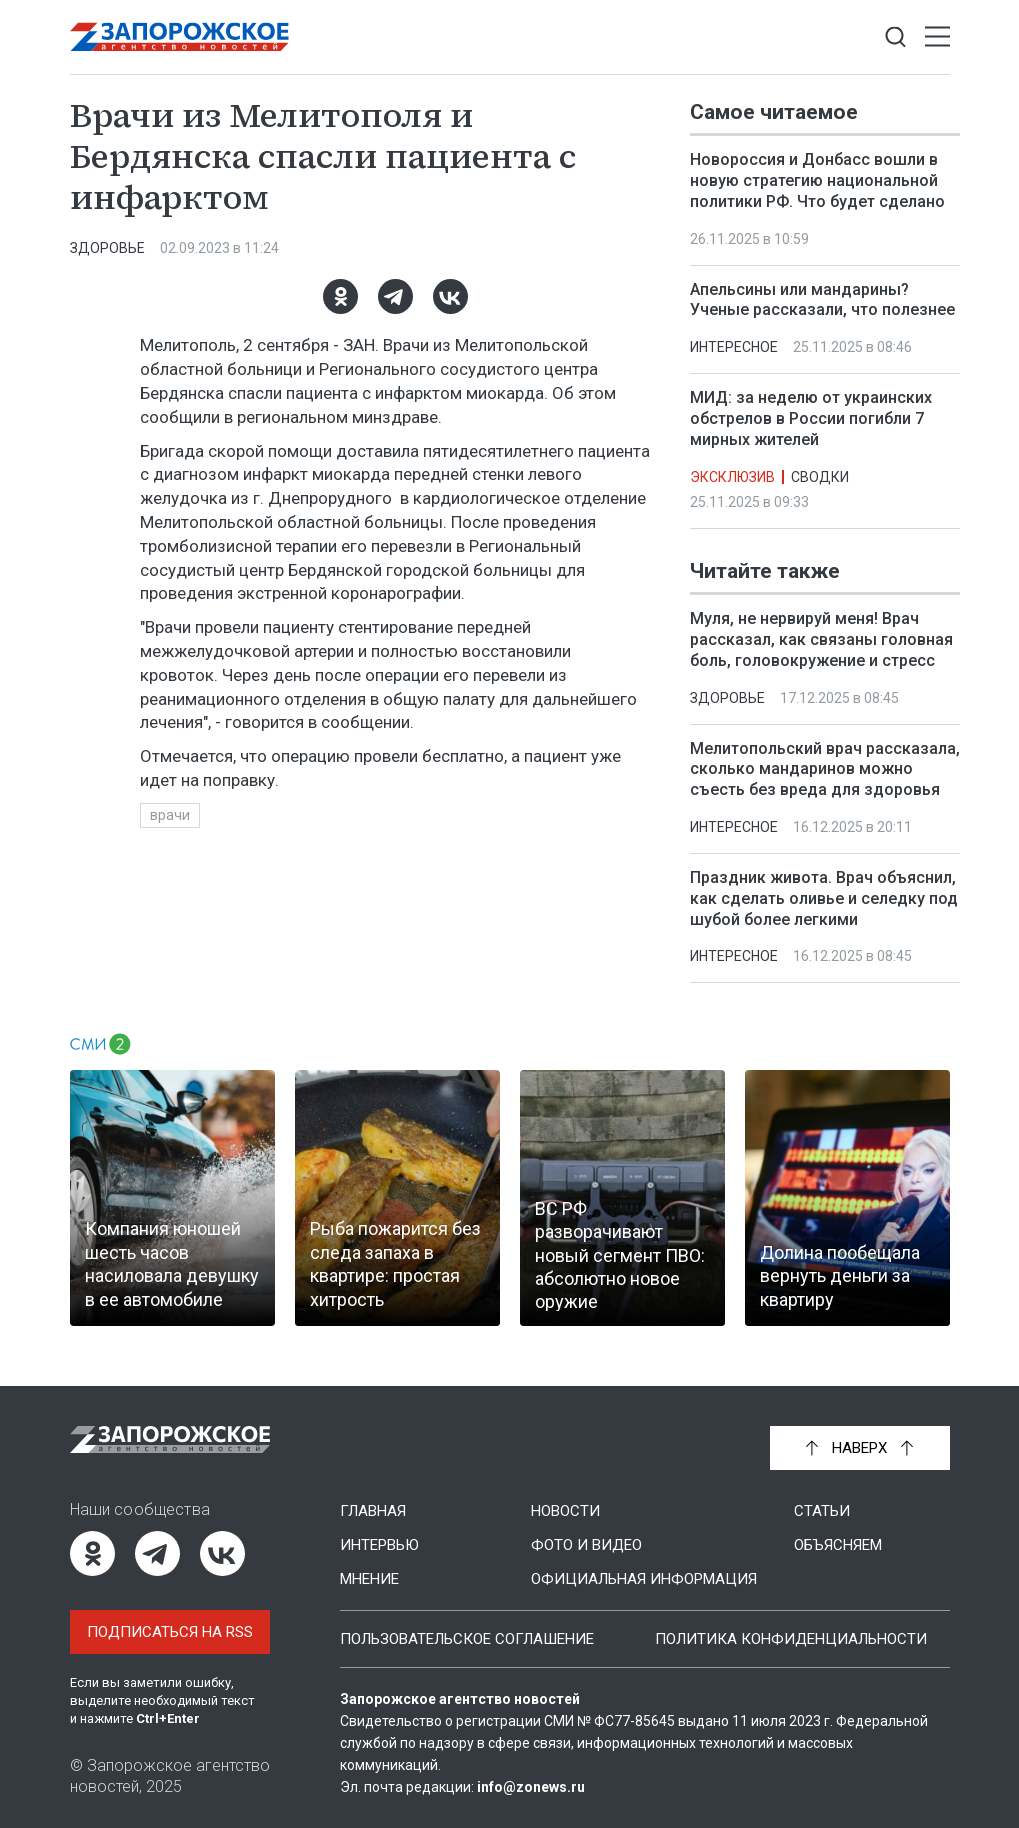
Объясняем (838, 1545)
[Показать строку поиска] (895, 37)
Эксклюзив (732, 477)
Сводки (820, 477)
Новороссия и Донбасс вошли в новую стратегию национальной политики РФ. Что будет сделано (817, 180)
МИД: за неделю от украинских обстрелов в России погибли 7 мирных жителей (811, 418)
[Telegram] (394, 296)
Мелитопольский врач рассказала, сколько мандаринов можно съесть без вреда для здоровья (825, 768)
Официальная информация (644, 1579)
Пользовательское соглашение (467, 1639)
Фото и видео (586, 1545)
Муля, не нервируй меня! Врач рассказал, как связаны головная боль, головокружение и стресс (821, 639)
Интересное (734, 347)
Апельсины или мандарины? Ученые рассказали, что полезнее (822, 300)
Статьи (822, 1511)
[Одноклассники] (339, 296)
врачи (170, 815)
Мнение (369, 1579)
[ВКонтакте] (449, 296)
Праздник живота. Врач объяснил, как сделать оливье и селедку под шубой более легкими (824, 898)
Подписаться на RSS (170, 1632)
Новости (565, 1511)
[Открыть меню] (937, 37)
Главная (373, 1511)
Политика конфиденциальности (791, 1639)
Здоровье (107, 248)
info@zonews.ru (531, 1787)
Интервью (379, 1545)
